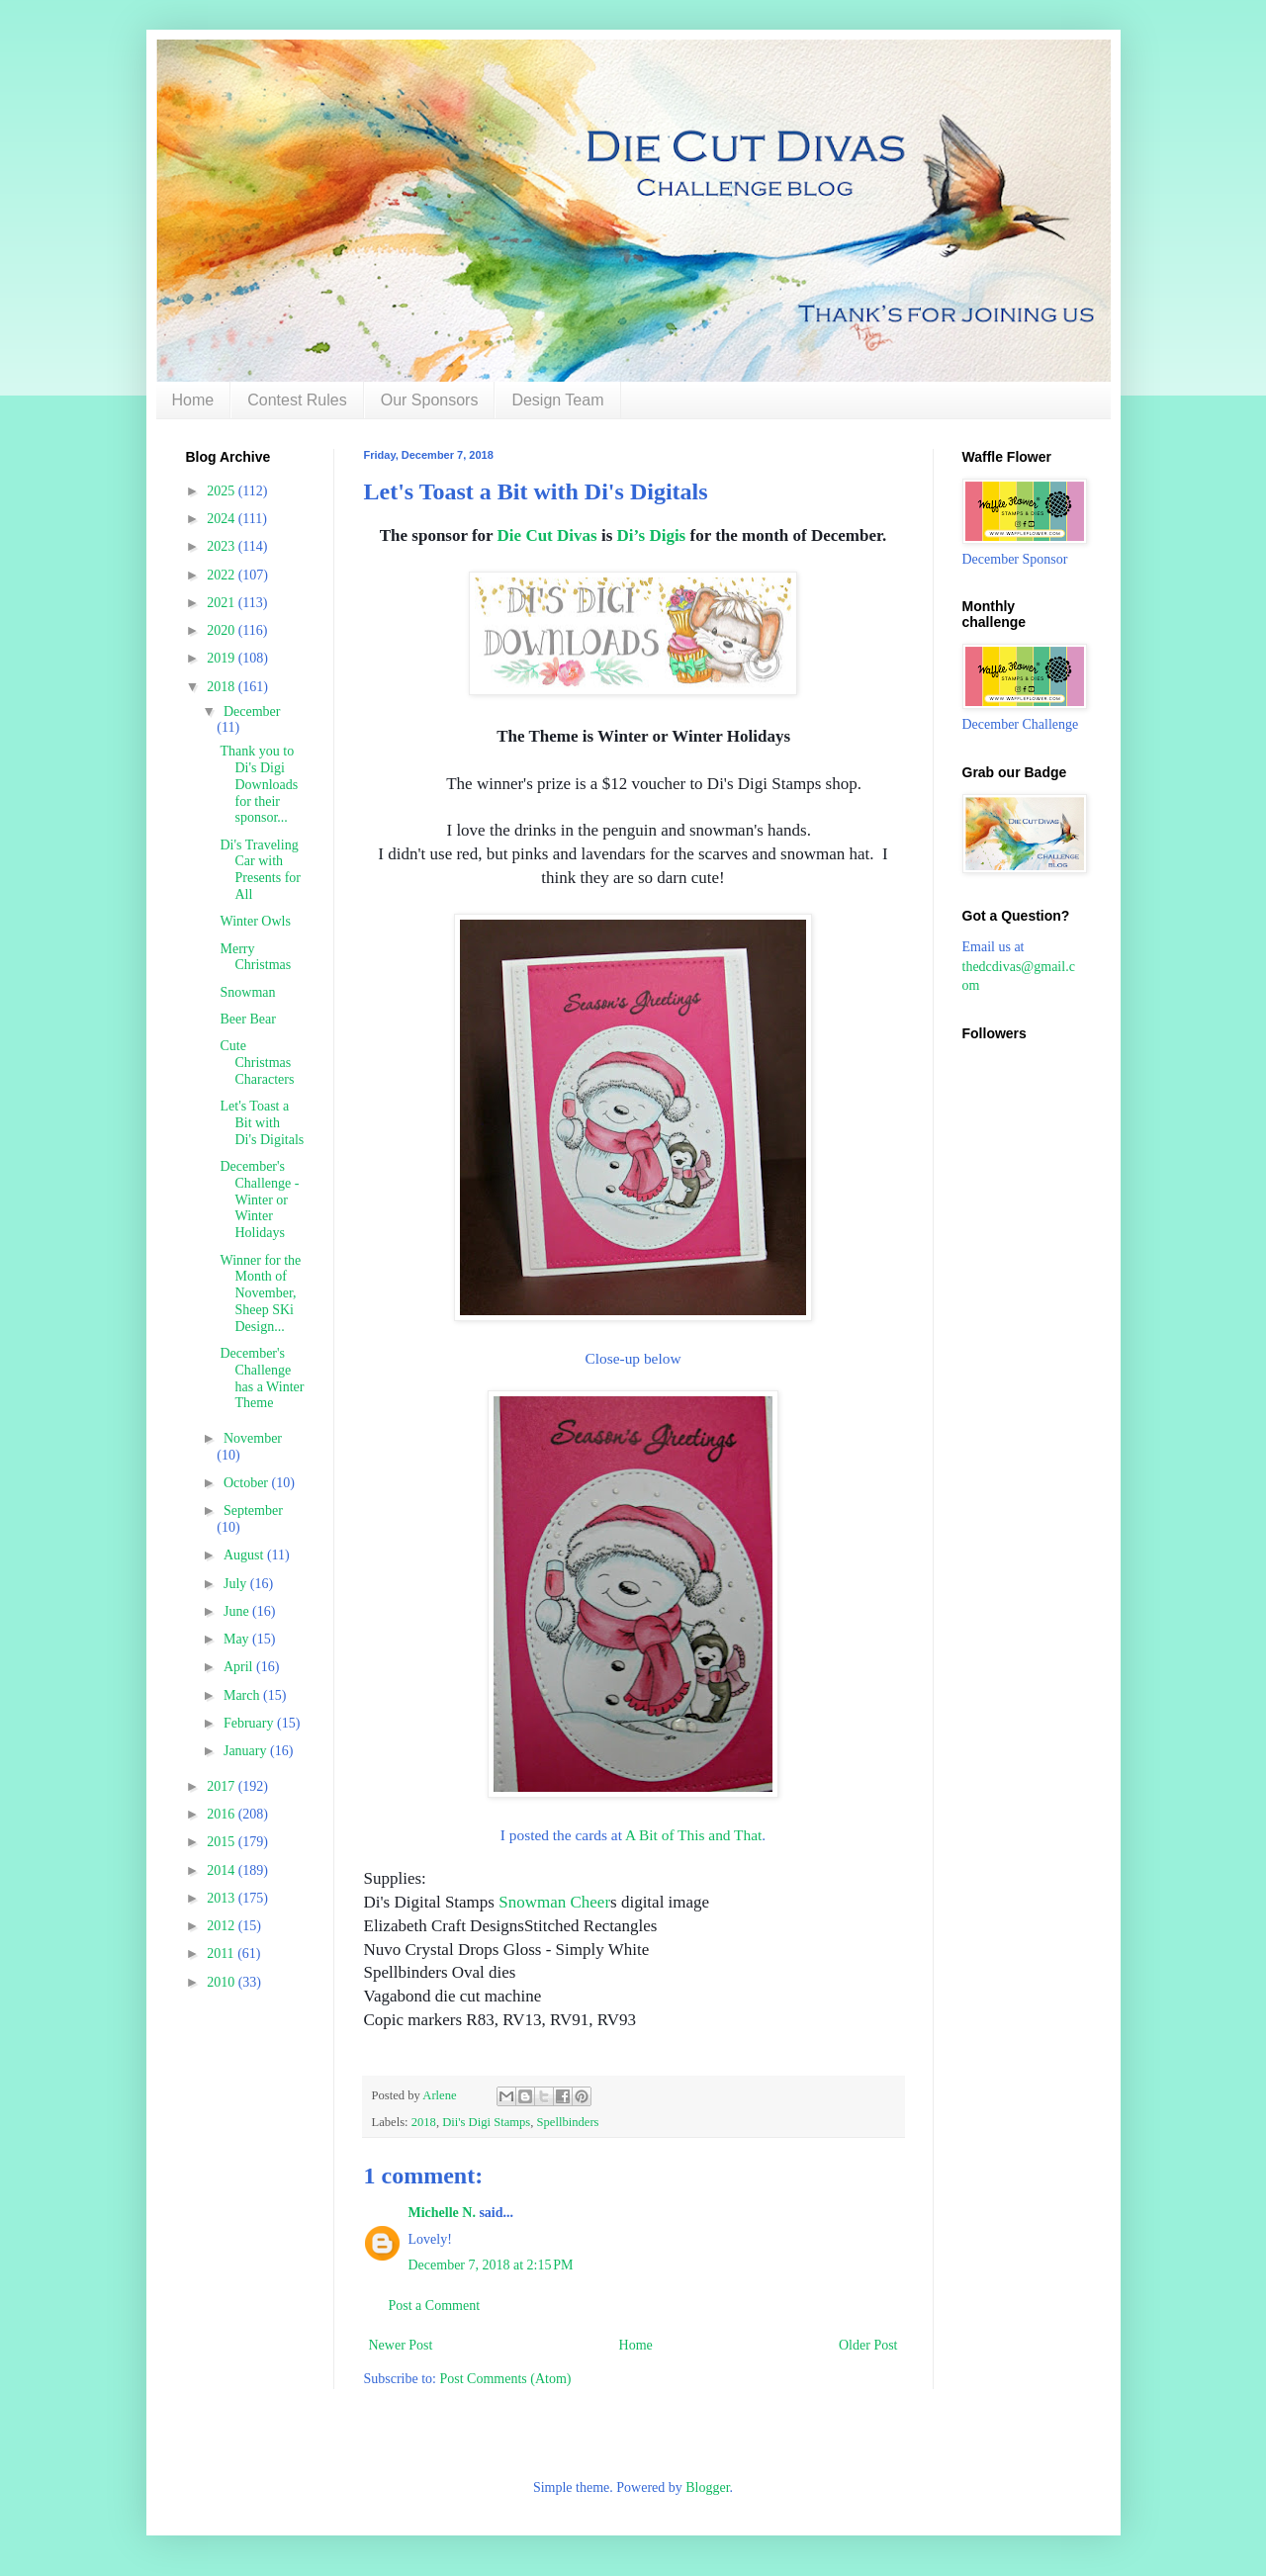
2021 (222, 602)
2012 (222, 1925)
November (253, 1438)
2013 (222, 1898)
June (238, 1611)
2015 (222, 1841)
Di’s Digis (651, 535)
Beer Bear (247, 1019)
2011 (222, 1953)
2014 (222, 1870)
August (245, 1555)
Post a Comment (435, 2305)
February (250, 1723)
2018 (423, 2122)
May (238, 1639)
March (243, 1695)
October (248, 1482)
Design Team (557, 400)
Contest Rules (297, 400)
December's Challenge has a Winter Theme (262, 1378)
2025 (222, 491)
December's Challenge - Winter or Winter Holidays (259, 1199)
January (247, 1750)
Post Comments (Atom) (506, 2378)
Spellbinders (568, 2122)
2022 (222, 575)
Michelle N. (442, 2212)
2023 (222, 546)
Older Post (868, 2345)
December (252, 711)
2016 (222, 1814)
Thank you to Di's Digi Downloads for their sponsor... (259, 784)
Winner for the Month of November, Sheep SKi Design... (260, 1293)
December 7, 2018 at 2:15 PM (491, 2265)
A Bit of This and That (693, 1834)
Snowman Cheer (554, 1902)
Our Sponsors (430, 400)
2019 (222, 658)
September (253, 1510)
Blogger (707, 2487)
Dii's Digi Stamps (486, 2122)
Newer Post (401, 2345)
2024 (222, 518)
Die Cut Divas (547, 535)
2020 (222, 630)
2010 (222, 1982)
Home (193, 400)
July (237, 1583)
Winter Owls (255, 921)
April (240, 1666)
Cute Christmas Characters (257, 1062)
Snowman (247, 992)
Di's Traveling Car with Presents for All (260, 870)
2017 (222, 1786)
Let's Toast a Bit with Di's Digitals (262, 1123)
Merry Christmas (255, 957)
